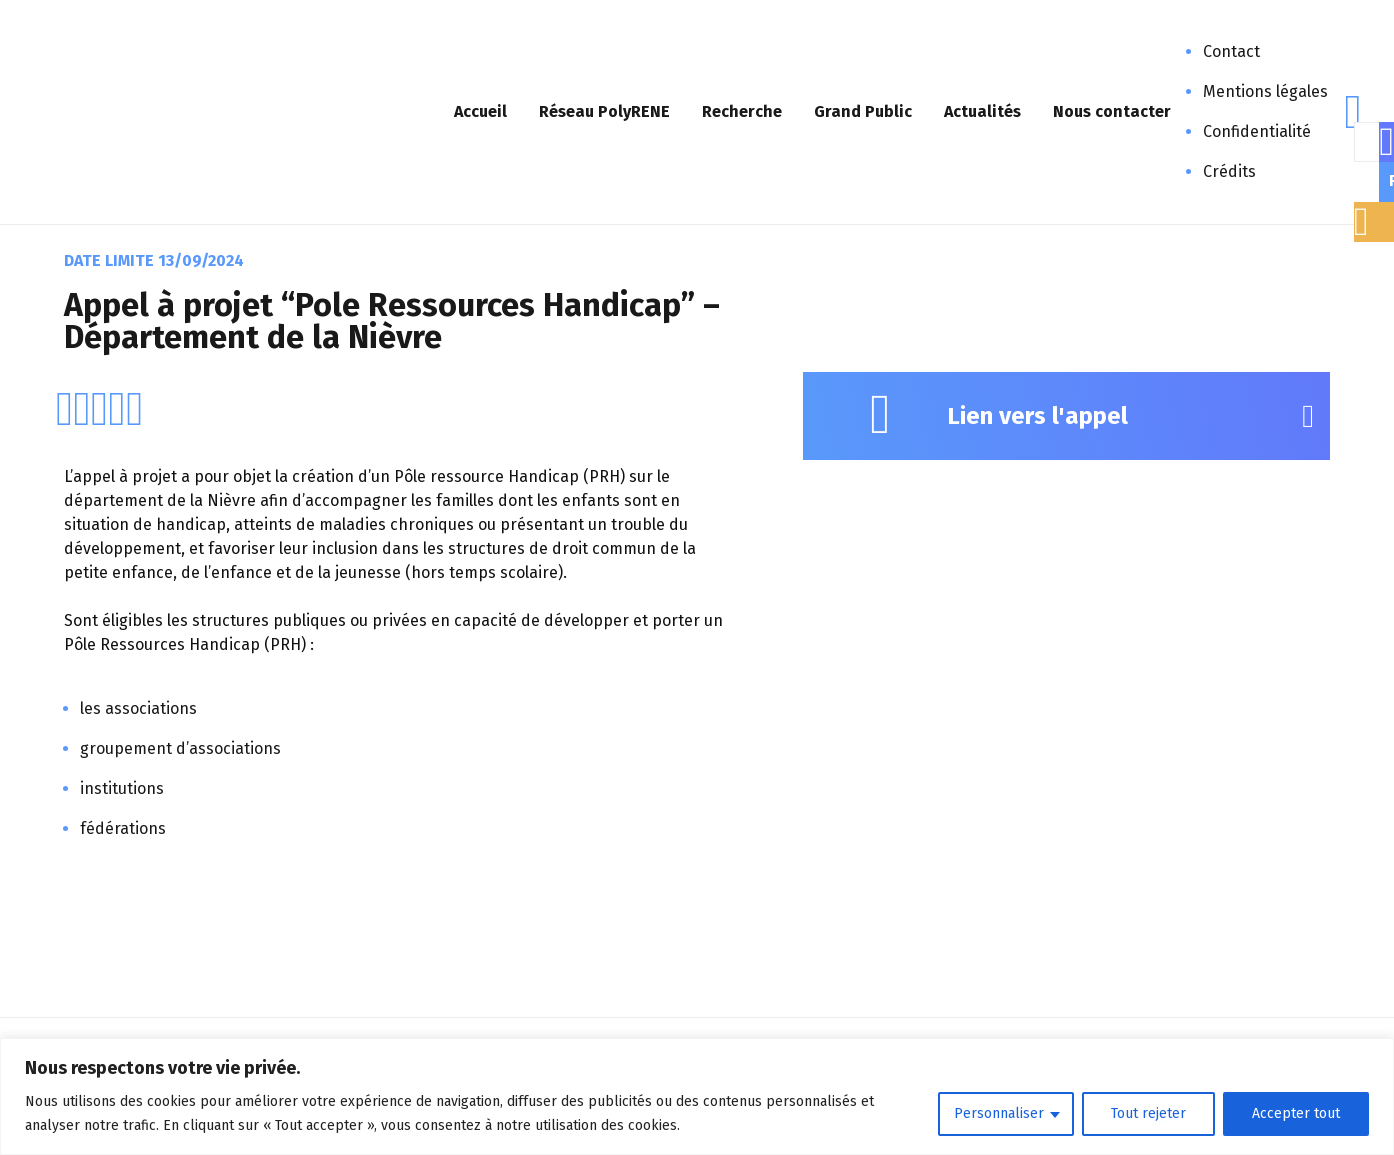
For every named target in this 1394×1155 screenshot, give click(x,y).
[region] (697, 1096)
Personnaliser (999, 1113)
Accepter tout (1296, 1113)
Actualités (982, 111)
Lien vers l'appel (1037, 416)
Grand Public (863, 111)
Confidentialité (1257, 131)
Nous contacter (1112, 111)
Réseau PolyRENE (604, 111)
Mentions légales (1265, 91)
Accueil (480, 111)
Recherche (742, 111)
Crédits (1229, 171)
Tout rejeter (1148, 1113)
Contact (1231, 51)
